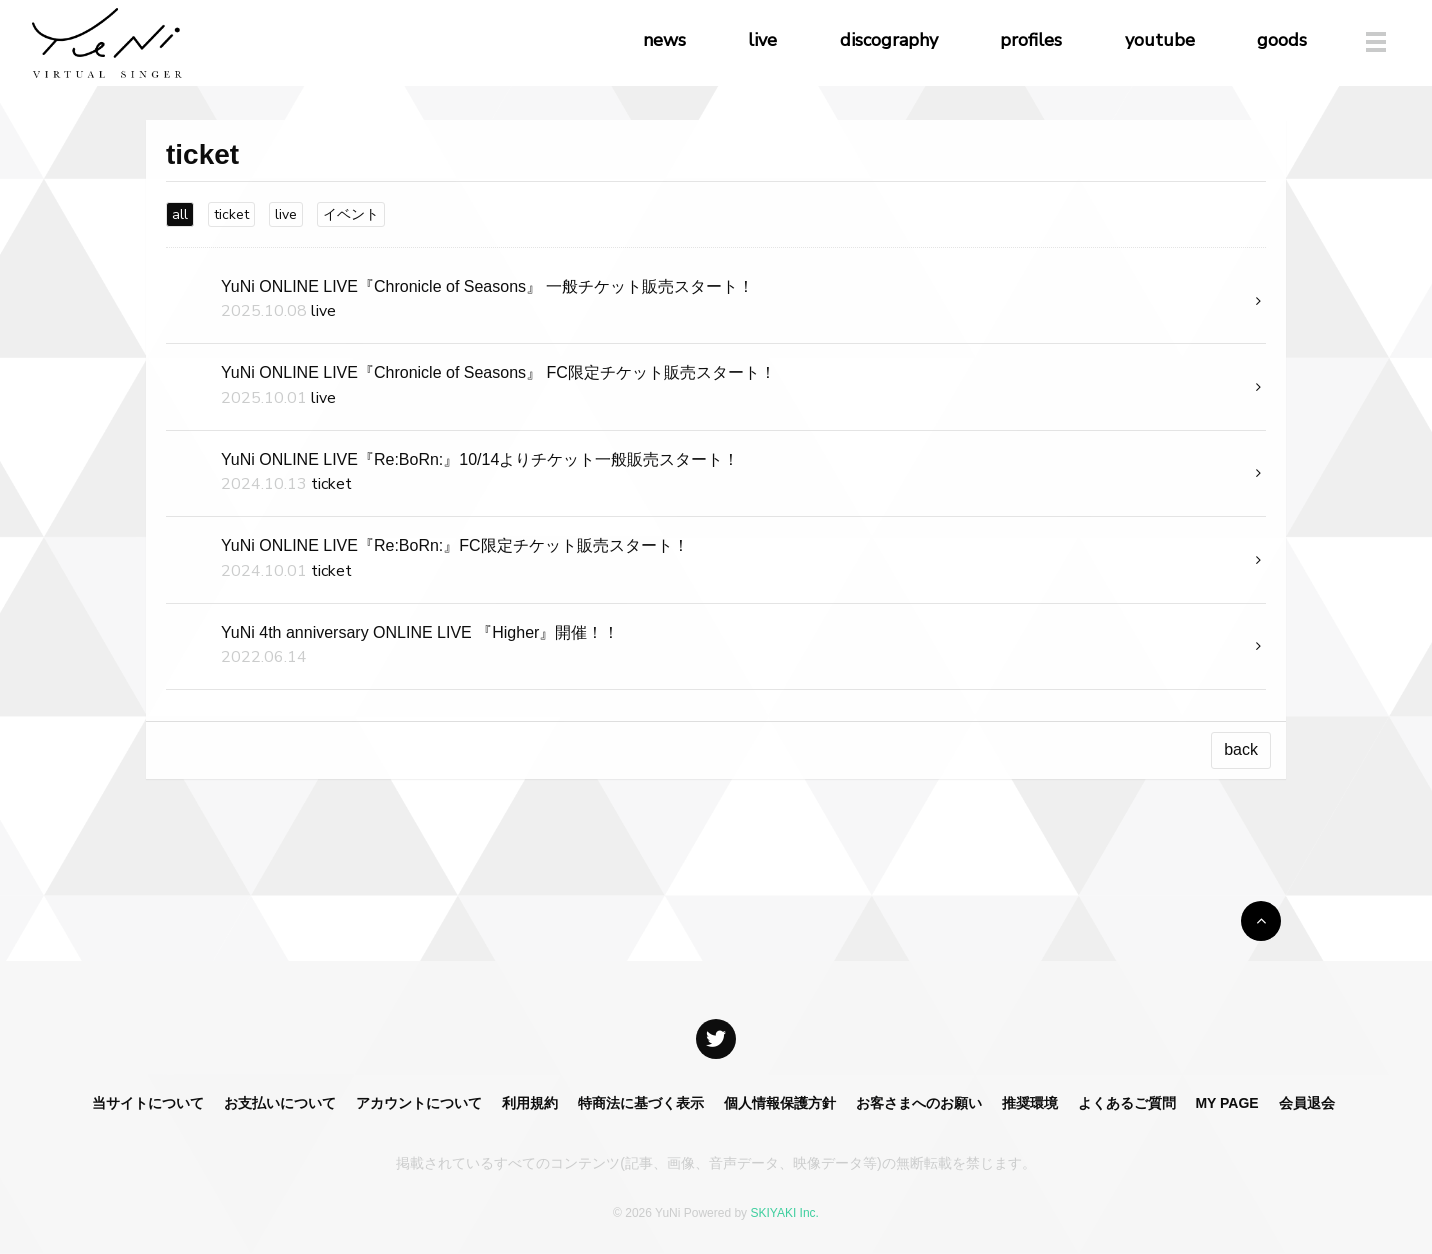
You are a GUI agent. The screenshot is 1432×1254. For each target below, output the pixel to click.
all (180, 214)
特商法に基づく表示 (641, 1103)
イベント (351, 214)
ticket (231, 214)
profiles (1031, 40)
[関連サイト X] (716, 1039)
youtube (1160, 40)
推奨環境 (1030, 1103)
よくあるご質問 (1127, 1103)
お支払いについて (280, 1103)
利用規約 (530, 1103)
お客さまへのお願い (919, 1103)
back (1241, 749)
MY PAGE (1226, 1103)
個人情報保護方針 (780, 1103)
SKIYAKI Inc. (784, 1213)
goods (1282, 40)
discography (889, 40)
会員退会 (1307, 1103)
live (762, 40)
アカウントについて (419, 1103)
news (664, 40)
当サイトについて (148, 1103)
